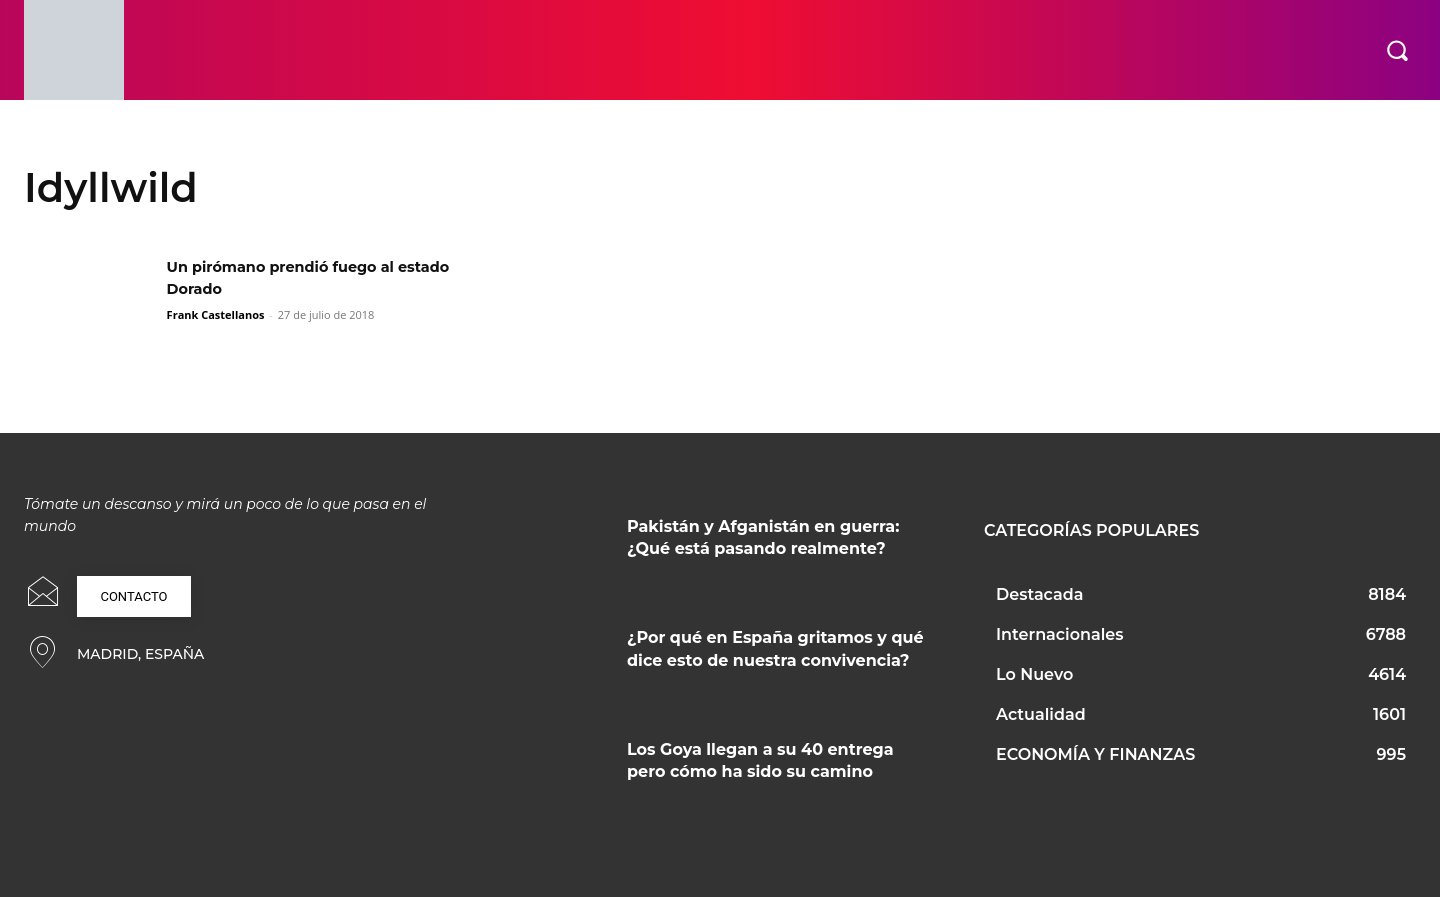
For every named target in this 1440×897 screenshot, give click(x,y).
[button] (1397, 50)
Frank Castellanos (216, 314)
